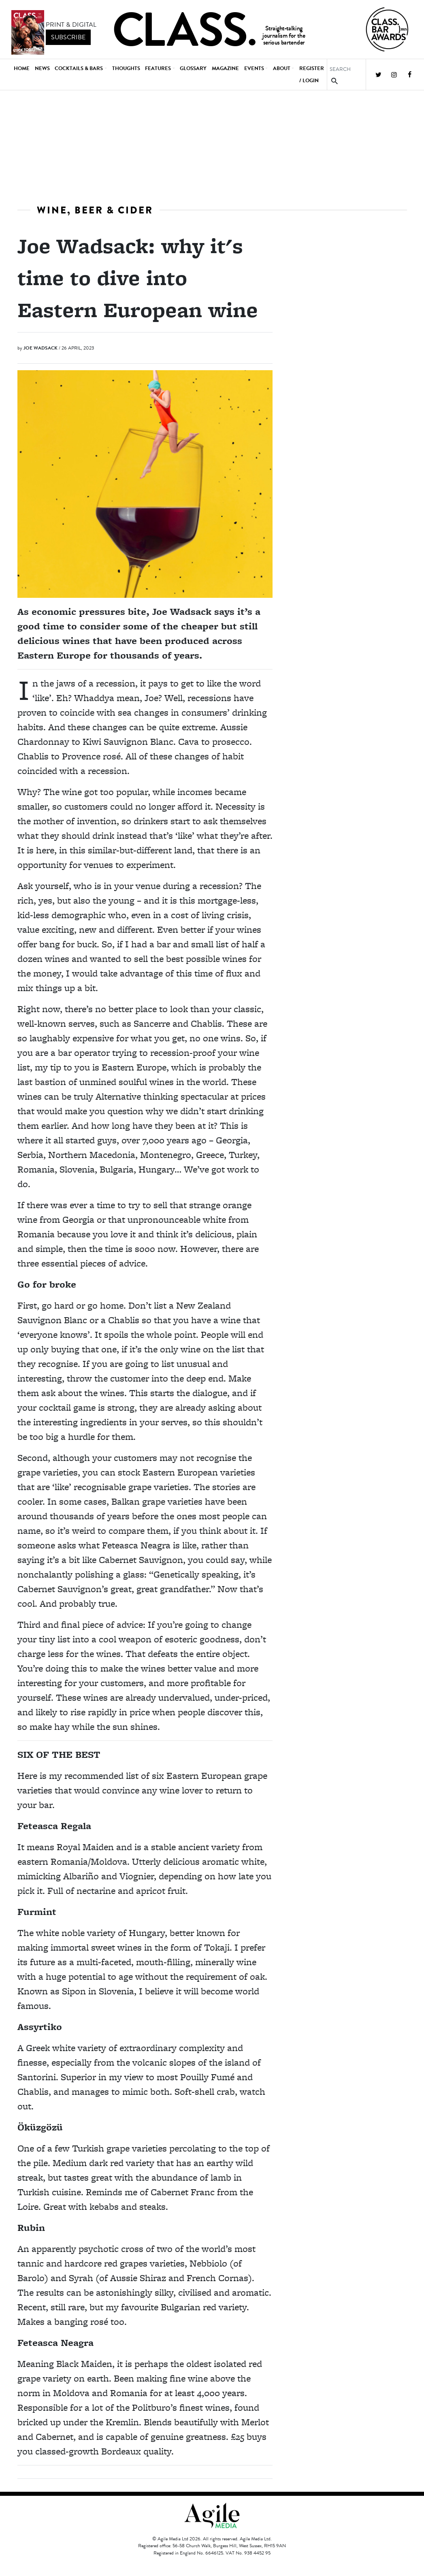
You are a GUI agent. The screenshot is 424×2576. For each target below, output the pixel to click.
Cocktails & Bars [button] (79, 68)
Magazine (225, 68)
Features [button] (158, 68)
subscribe (68, 37)
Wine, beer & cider (95, 210)
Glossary (193, 68)
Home (22, 68)
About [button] (281, 68)
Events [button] (254, 68)
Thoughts (126, 68)
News (42, 68)
